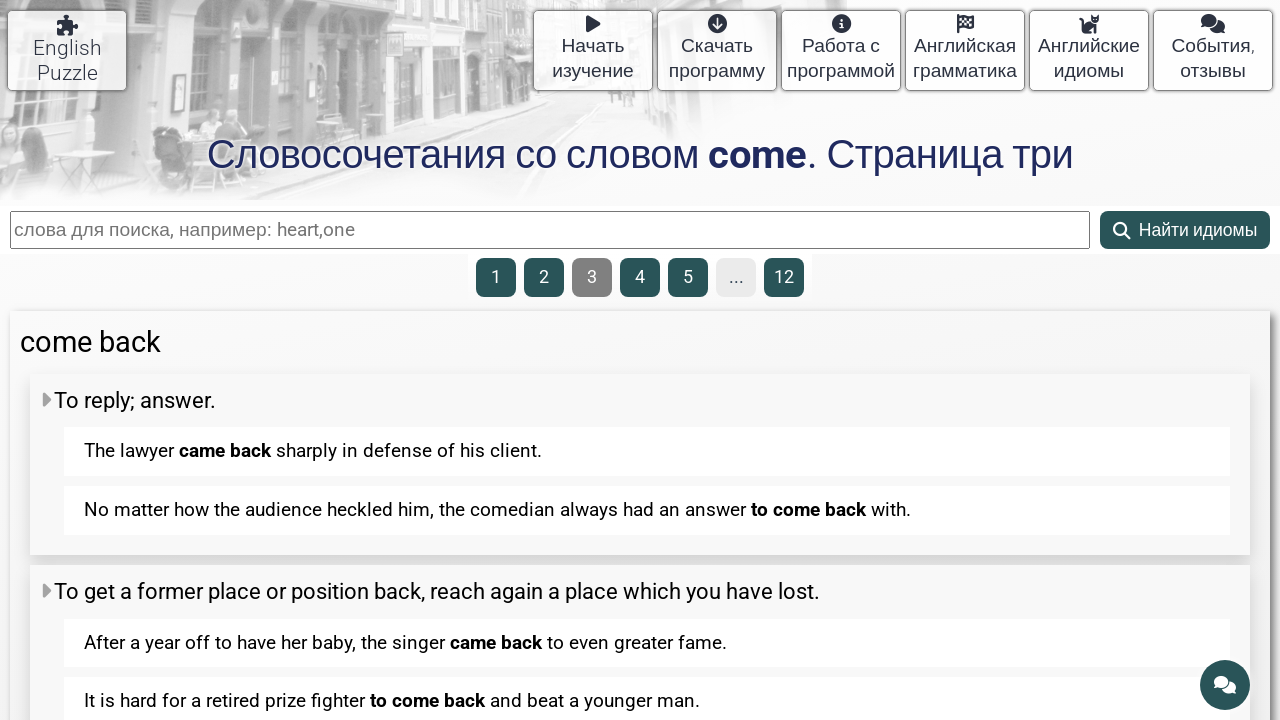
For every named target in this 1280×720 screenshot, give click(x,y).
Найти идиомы (1185, 230)
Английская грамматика (965, 48)
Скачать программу (717, 48)
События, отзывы (1212, 48)
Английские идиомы (1089, 48)
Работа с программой (841, 48)
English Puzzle (67, 50)
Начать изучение (593, 48)
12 (784, 277)
